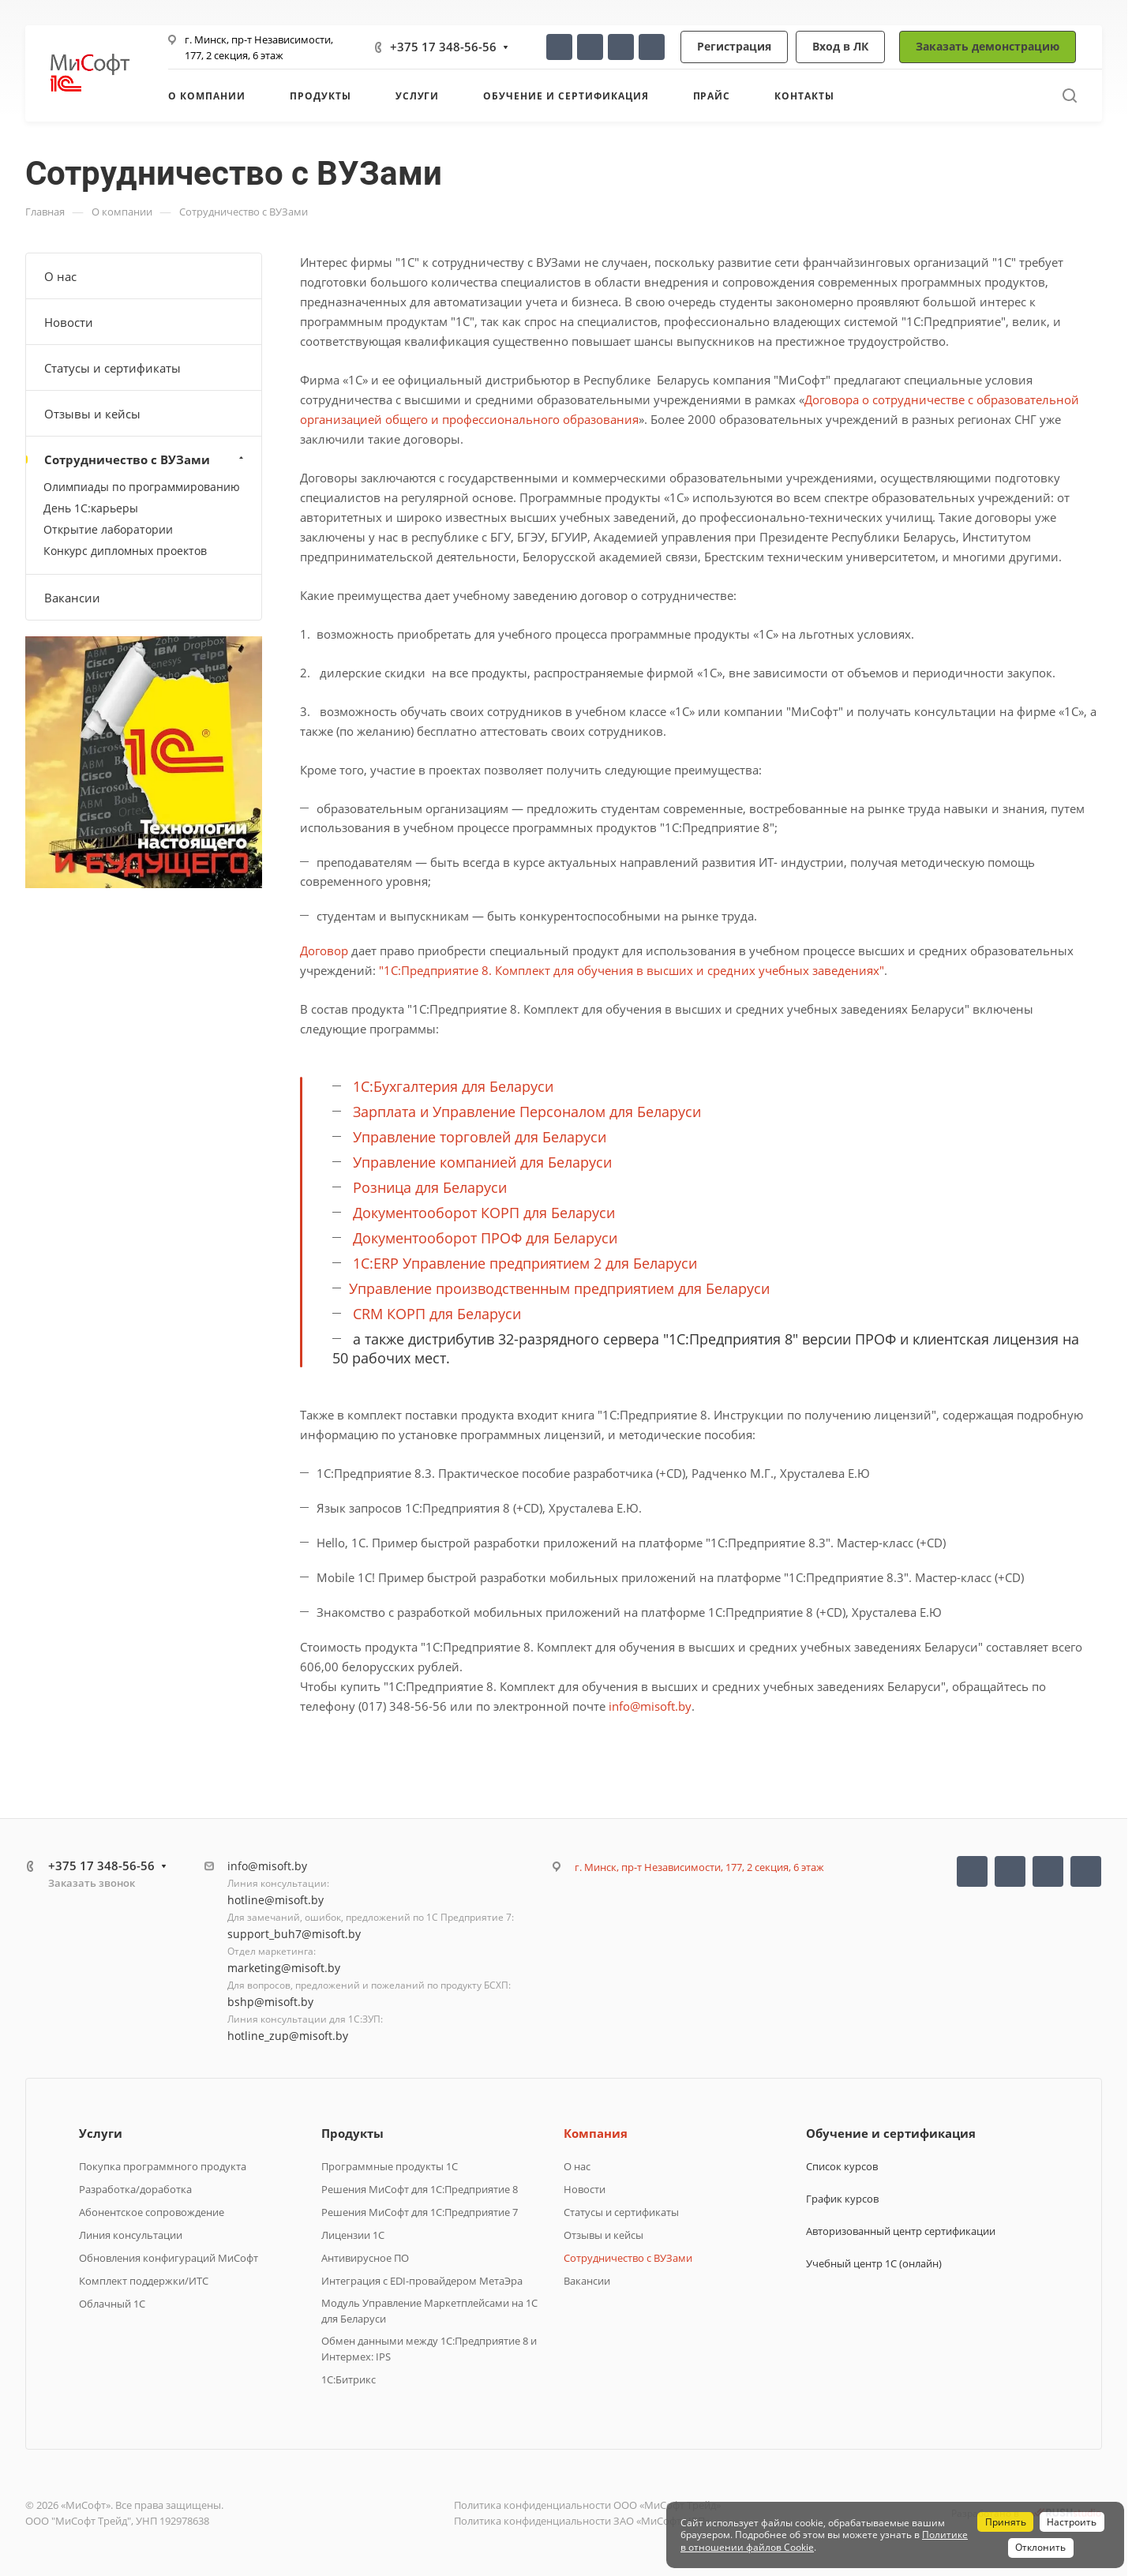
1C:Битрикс (348, 2379)
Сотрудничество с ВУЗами (145, 459)
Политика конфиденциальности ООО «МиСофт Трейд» (587, 2505)
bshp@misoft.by (270, 2001)
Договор (324, 950)
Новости (68, 322)
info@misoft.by (650, 1706)
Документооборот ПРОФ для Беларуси (485, 1237)
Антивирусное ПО (365, 2258)
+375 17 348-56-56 (443, 46)
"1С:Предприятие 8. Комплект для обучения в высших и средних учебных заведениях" (631, 970)
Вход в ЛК (840, 46)
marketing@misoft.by (283, 1967)
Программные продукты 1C (389, 2166)
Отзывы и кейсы (92, 414)
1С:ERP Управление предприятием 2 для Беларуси (525, 1263)
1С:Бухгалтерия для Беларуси (453, 1086)
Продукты (352, 2133)
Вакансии (72, 598)
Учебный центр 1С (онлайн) (874, 2263)
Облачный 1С (112, 2304)
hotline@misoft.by (275, 1899)
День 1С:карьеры (90, 508)
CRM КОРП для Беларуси (437, 1313)
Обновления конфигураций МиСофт (168, 2258)
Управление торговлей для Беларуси (479, 1136)
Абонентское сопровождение (151, 2212)
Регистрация (734, 46)
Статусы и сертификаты (112, 368)
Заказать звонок (91, 1883)
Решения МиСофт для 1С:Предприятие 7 (419, 2212)
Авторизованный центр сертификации (900, 2231)
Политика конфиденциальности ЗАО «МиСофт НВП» (582, 2521)
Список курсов (842, 2166)
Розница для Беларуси (430, 1187)
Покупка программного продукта (162, 2166)
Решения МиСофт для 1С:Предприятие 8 (419, 2189)
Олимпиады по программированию (141, 486)
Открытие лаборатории (108, 529)
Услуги (100, 2133)
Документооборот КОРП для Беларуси (484, 1212)
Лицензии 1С (352, 2235)
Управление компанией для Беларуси (482, 1162)
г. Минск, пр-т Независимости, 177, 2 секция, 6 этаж (699, 1867)
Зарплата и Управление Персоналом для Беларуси (527, 1111)
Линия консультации (130, 2235)
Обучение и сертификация (891, 2133)
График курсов (842, 2199)
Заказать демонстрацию (987, 46)
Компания (596, 2133)
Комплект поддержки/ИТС (143, 2281)
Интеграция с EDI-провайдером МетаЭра (422, 2281)
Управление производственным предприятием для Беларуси (559, 1288)
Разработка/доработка (135, 2189)
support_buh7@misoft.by (294, 1933)
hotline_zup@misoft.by (287, 2035)
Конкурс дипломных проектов (125, 550)
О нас (60, 276)
